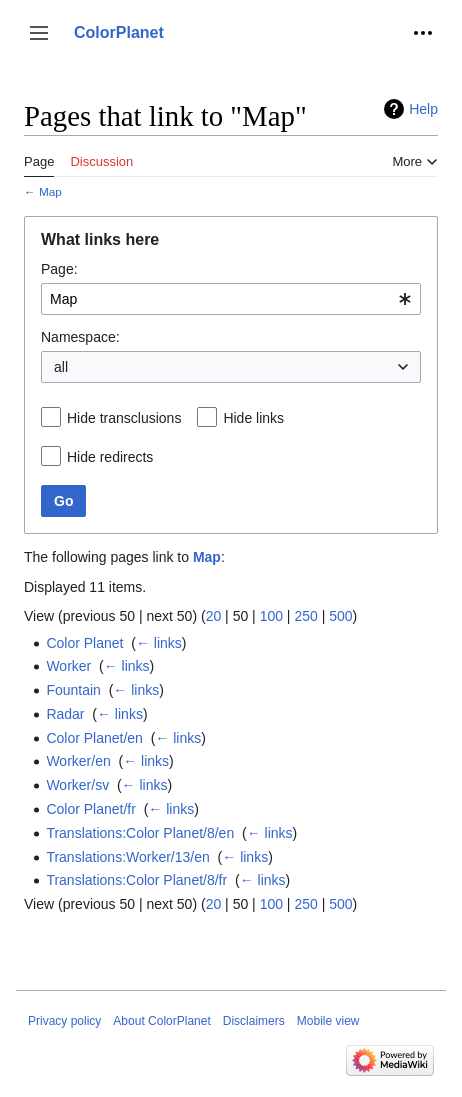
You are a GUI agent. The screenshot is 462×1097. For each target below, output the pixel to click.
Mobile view (328, 1021)
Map (50, 191)
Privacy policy (64, 1021)
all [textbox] (61, 367)
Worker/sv (77, 785)
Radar (65, 714)
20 (214, 616)
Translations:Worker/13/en (127, 857)
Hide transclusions (124, 418)
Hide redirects (110, 457)
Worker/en (78, 761)
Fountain (73, 690)
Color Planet (84, 643)
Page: (59, 269)
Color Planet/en (94, 738)
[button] (39, 33)
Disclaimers (254, 1021)
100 (271, 616)
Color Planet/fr (90, 809)
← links (159, 643)
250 (305, 616)
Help (423, 109)
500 (340, 616)
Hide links (253, 418)
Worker (68, 666)
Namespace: (80, 337)
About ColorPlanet (161, 1021)
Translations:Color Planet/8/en (140, 833)
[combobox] (231, 299)
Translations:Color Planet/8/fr (136, 880)
